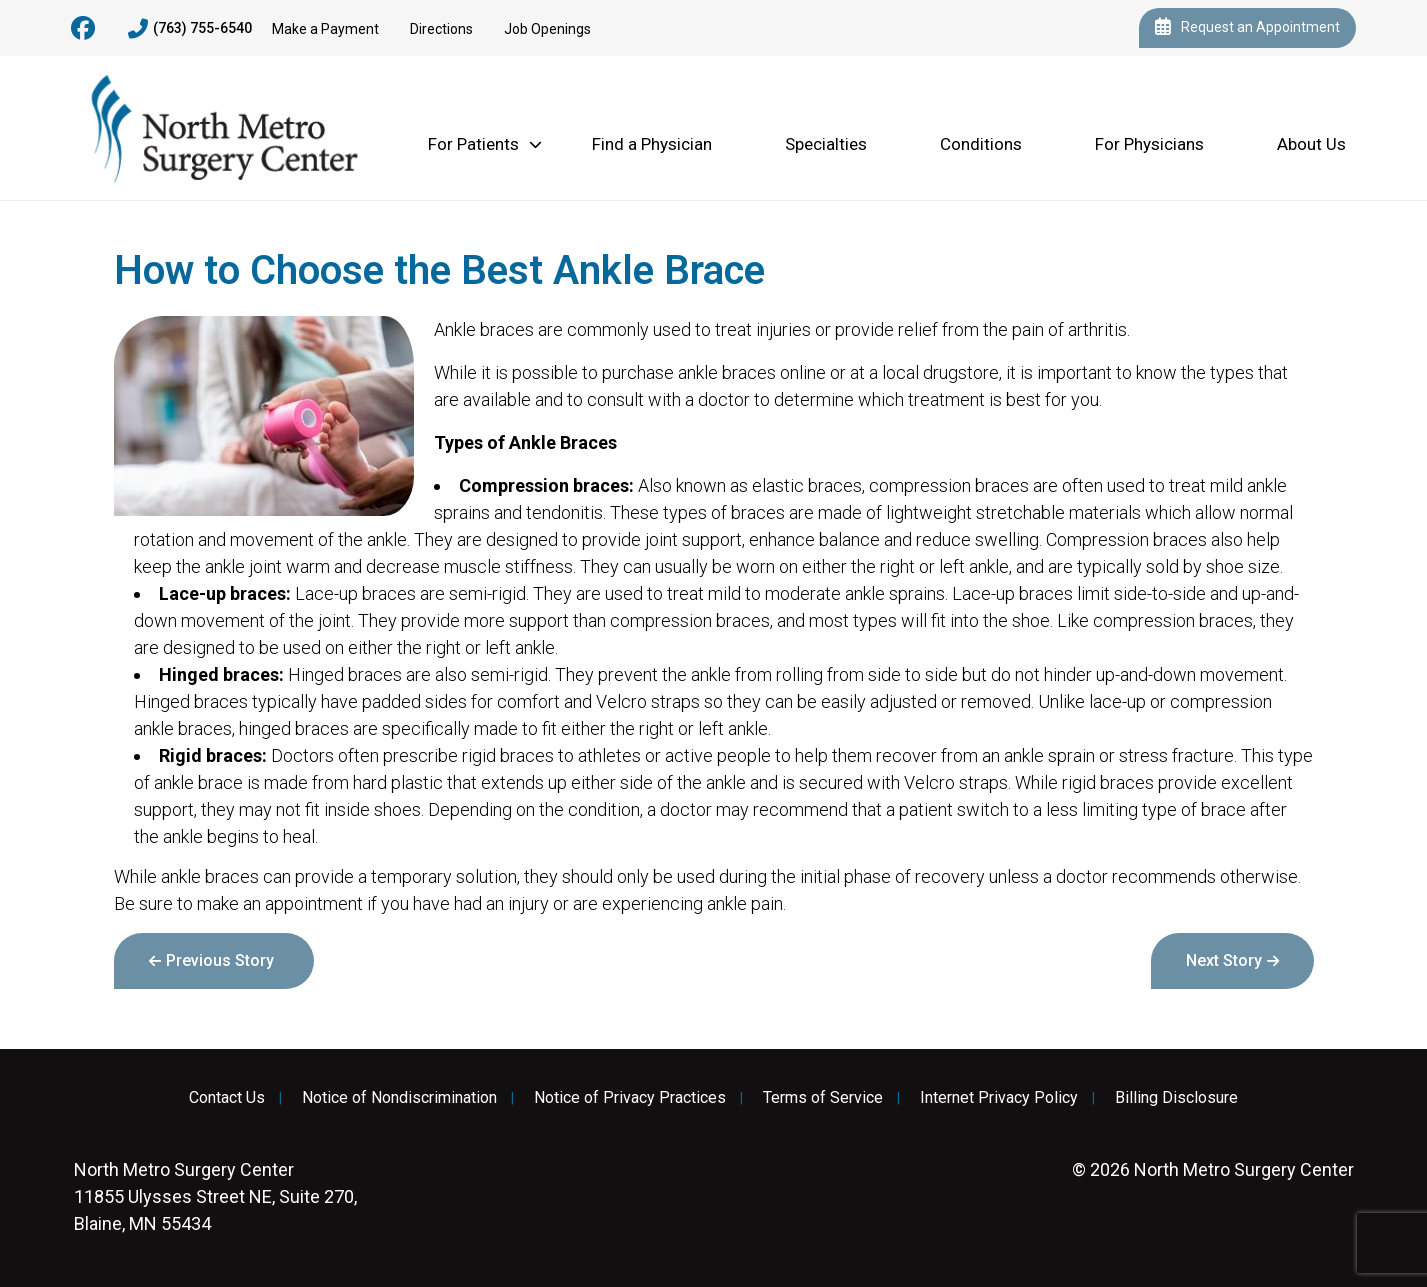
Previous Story (220, 960)
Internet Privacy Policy (999, 1098)
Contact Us (227, 1098)
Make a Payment (325, 29)
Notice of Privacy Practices (630, 1098)
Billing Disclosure (1176, 1098)
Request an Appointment (1247, 28)
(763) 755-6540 (190, 29)
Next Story (1224, 960)
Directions (441, 29)
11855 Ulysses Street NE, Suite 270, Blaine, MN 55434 (215, 1196)
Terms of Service (823, 1098)
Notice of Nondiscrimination (399, 1098)
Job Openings (547, 29)
